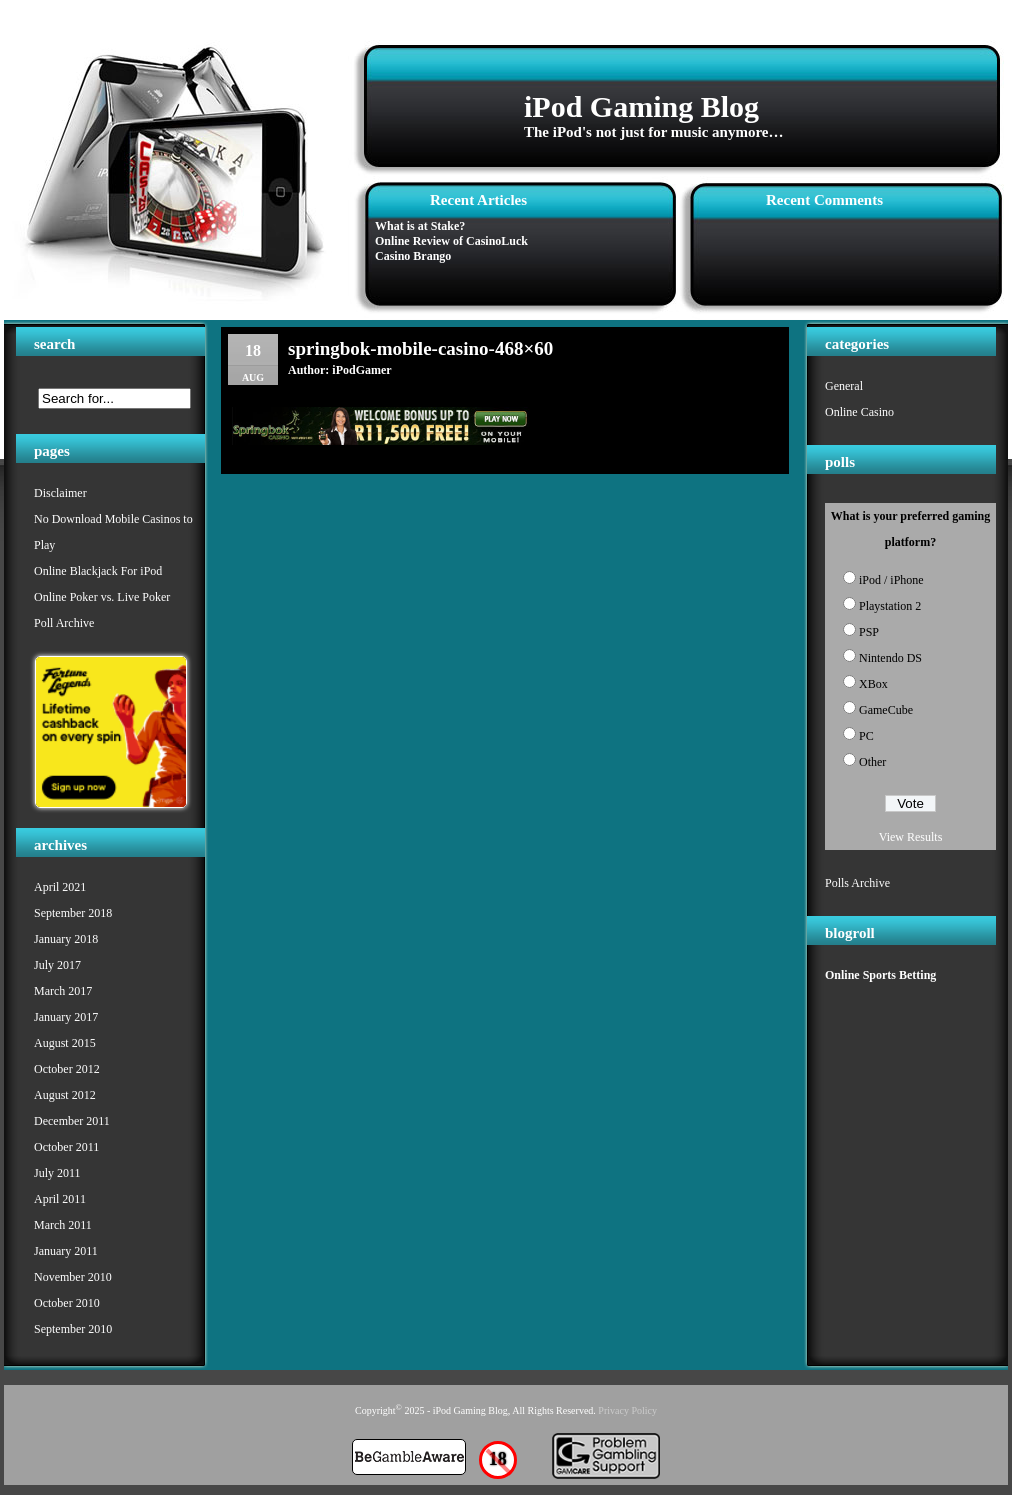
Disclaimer (60, 493)
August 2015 (65, 1043)
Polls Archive (857, 883)
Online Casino (859, 412)
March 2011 (63, 1225)
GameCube (886, 710)
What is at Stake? (420, 226)
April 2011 (60, 1199)
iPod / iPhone (891, 580)
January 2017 (66, 1017)
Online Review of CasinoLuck (451, 241)
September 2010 (73, 1329)
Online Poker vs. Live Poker (102, 597)
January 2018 (66, 939)
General (844, 386)
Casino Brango (413, 256)
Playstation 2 (890, 606)
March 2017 (63, 991)
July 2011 (57, 1173)
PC (866, 736)
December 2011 (72, 1121)
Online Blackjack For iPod (98, 571)
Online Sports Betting (880, 975)
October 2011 (66, 1147)
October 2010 (67, 1303)
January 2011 (66, 1251)
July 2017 (57, 965)
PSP (869, 632)
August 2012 (65, 1095)
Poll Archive (64, 623)
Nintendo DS (890, 658)
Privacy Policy (627, 1410)
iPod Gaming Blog (641, 106)
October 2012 (67, 1069)
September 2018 (73, 913)
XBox (873, 684)
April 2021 (60, 887)
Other (872, 762)
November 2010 (73, 1277)
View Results (911, 837)
